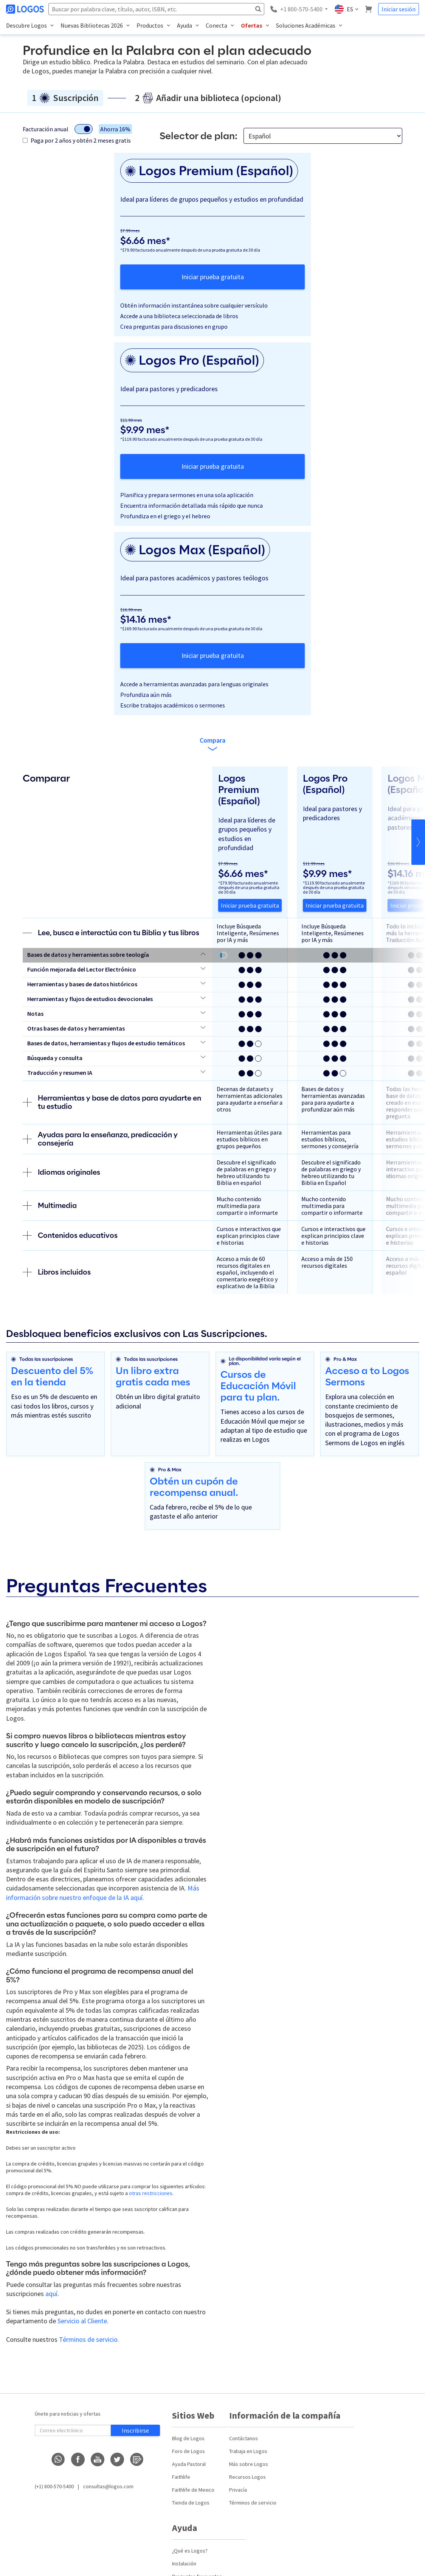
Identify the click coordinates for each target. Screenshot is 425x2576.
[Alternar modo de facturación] (83, 129)
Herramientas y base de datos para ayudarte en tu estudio (112, 1102)
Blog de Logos (188, 2438)
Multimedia (50, 1205)
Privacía (238, 2489)
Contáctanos (243, 2438)
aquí (51, 2293)
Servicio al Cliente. (83, 2320)
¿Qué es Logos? (190, 2550)
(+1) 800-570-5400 (54, 2486)
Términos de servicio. (89, 2339)
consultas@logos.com (108, 2486)
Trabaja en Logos (248, 2451)
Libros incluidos (57, 1272)
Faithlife (181, 2476)
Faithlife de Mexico (193, 2489)
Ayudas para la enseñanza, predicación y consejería (100, 1139)
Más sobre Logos (248, 2464)
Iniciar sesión (399, 9)
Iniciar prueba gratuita (212, 276)
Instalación (184, 2563)
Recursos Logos (247, 2476)
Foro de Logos (188, 2451)
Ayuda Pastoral (189, 2464)
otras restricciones (150, 2193)
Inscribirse (135, 2430)
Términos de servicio (252, 2502)
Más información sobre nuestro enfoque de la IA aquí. (102, 1892)
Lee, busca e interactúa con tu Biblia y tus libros (111, 932)
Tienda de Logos (190, 2502)
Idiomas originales (61, 1172)
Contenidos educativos (70, 1235)
